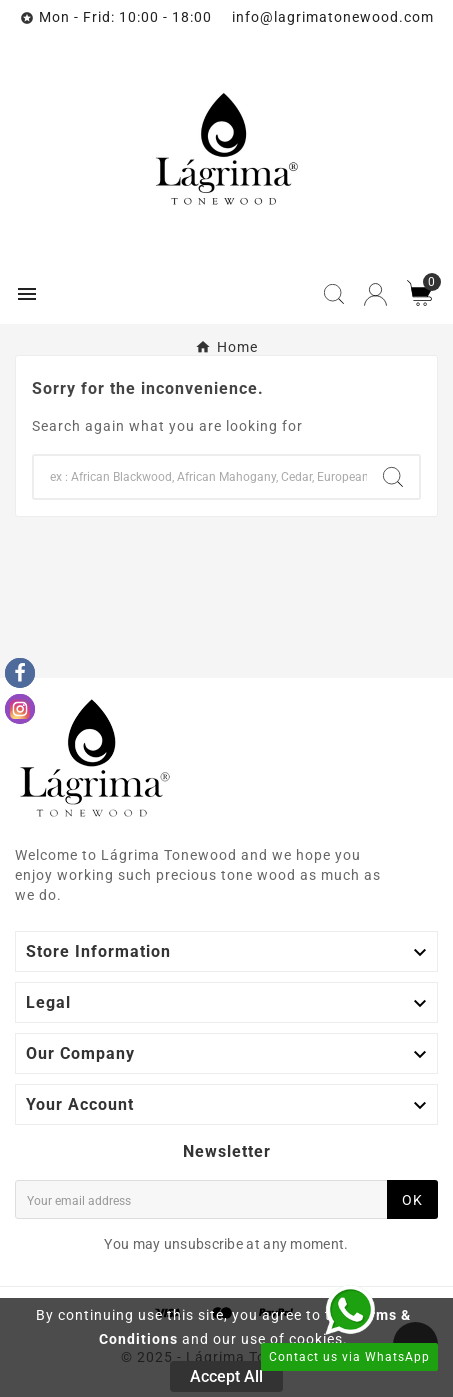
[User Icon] (375, 294)
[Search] (200, 477)
